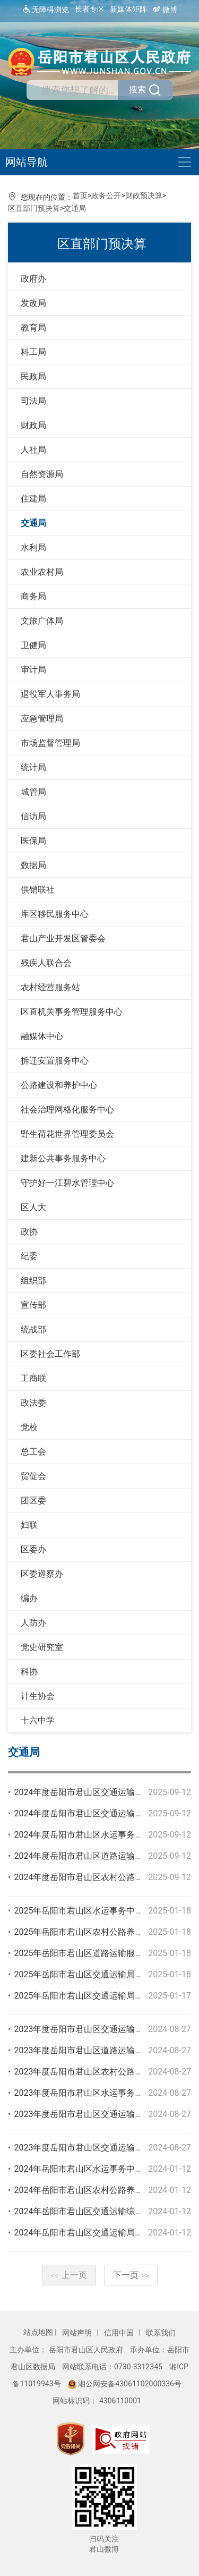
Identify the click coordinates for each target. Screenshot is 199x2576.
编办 (29, 1598)
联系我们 (161, 2332)
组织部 (33, 1281)
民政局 (33, 376)
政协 (29, 1232)
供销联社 (38, 890)
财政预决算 (143, 195)
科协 (29, 1672)
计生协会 (38, 1696)
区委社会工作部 (50, 1354)
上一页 (69, 2275)
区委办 (33, 1549)
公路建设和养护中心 (59, 1085)
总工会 (33, 1452)
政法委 (33, 1403)
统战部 (33, 1329)
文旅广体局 (42, 621)
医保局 (33, 841)
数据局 (33, 865)
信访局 (33, 816)
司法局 (33, 401)
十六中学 (38, 1720)
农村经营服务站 (50, 987)
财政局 (33, 425)
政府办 (33, 279)
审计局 (33, 670)
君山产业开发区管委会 (63, 938)
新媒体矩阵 (128, 9)
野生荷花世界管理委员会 (67, 1134)
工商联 (33, 1378)
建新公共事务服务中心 (63, 1158)
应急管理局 (42, 718)
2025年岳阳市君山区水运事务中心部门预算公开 (104, 1911)
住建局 (33, 499)
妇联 (29, 1525)
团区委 (33, 1500)
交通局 (75, 208)
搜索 (145, 90)
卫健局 (33, 645)
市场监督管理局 (50, 743)
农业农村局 (42, 572)
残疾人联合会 (46, 963)
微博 (164, 9)
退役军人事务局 (50, 694)
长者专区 (90, 9)
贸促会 (33, 1476)
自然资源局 (42, 474)
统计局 (33, 767)
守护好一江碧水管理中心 (67, 1183)
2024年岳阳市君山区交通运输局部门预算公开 (100, 2233)
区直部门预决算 (34, 208)
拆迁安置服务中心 (55, 1061)
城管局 (33, 792)
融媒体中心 (42, 1036)
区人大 (33, 1207)
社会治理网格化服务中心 (67, 1109)
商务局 (33, 596)
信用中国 (120, 2332)
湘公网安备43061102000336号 (124, 2383)
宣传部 (33, 1305)
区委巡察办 (42, 1574)
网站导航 (26, 162)
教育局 (33, 327)
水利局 (33, 547)
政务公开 (106, 195)
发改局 (33, 303)
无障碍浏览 (45, 9)
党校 (29, 1427)
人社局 (33, 450)
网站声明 (78, 2332)
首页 (80, 195)
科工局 (33, 352)
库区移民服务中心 (55, 914)
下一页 (131, 2275)
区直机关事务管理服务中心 (72, 1012)
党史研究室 (42, 1647)
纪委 (29, 1256)
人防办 (33, 1623)
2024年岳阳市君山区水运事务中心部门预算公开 (104, 2169)
